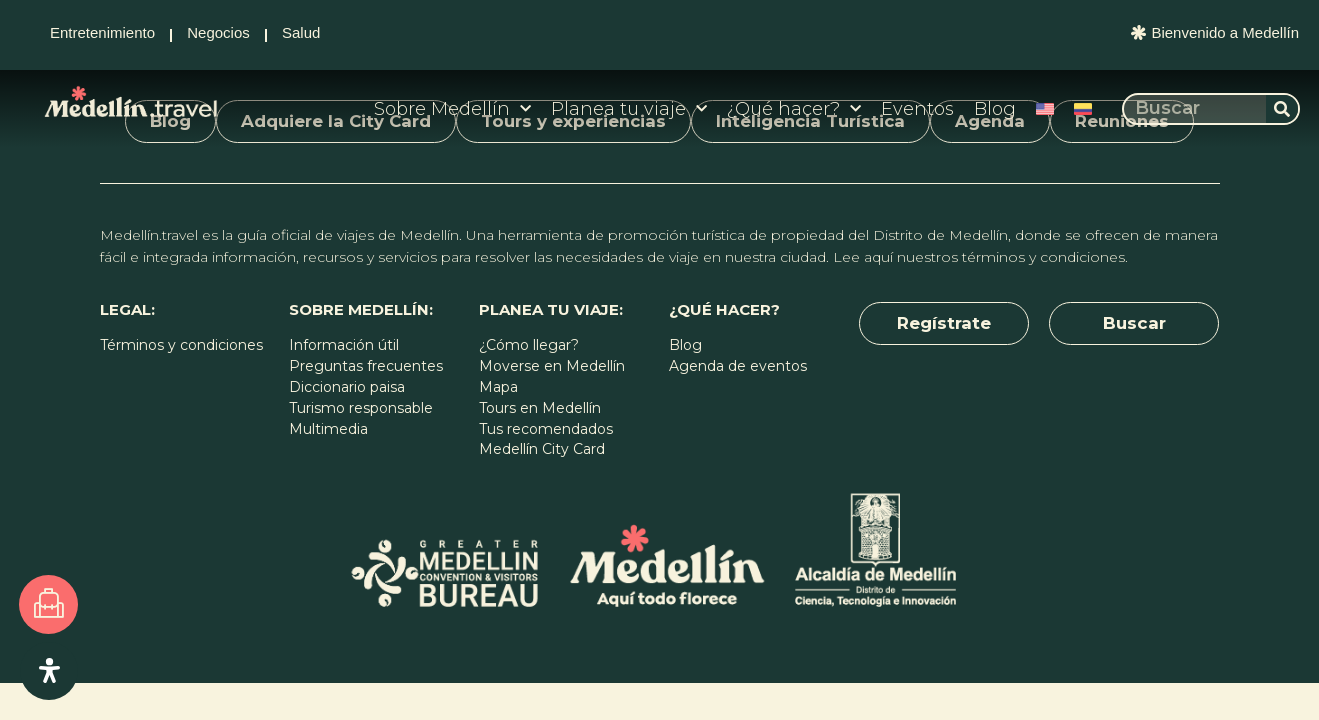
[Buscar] (1282, 109)
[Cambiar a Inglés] (1045, 109)
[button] (944, 324)
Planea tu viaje (629, 109)
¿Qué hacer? (794, 109)
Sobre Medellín (452, 109)
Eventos (917, 109)
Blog (995, 109)
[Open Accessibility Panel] (49, 670)
